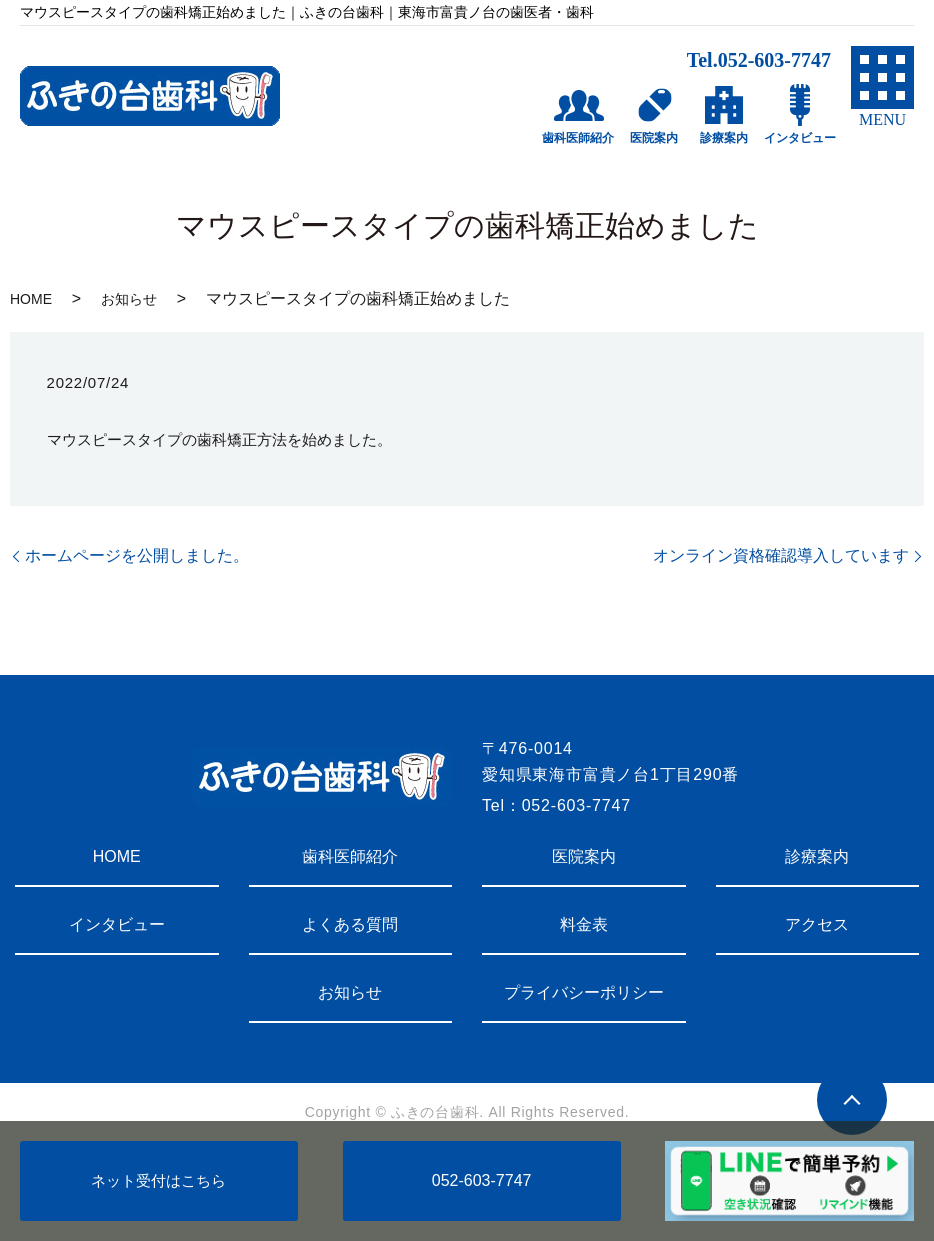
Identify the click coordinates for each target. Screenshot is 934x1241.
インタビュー (117, 924)
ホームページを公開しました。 (137, 555)
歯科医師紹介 (350, 856)
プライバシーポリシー (584, 992)
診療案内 (817, 856)
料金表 (584, 924)
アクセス (817, 924)
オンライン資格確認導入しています (781, 555)
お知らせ (129, 299)
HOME (31, 299)
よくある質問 (350, 924)
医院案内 (584, 856)
